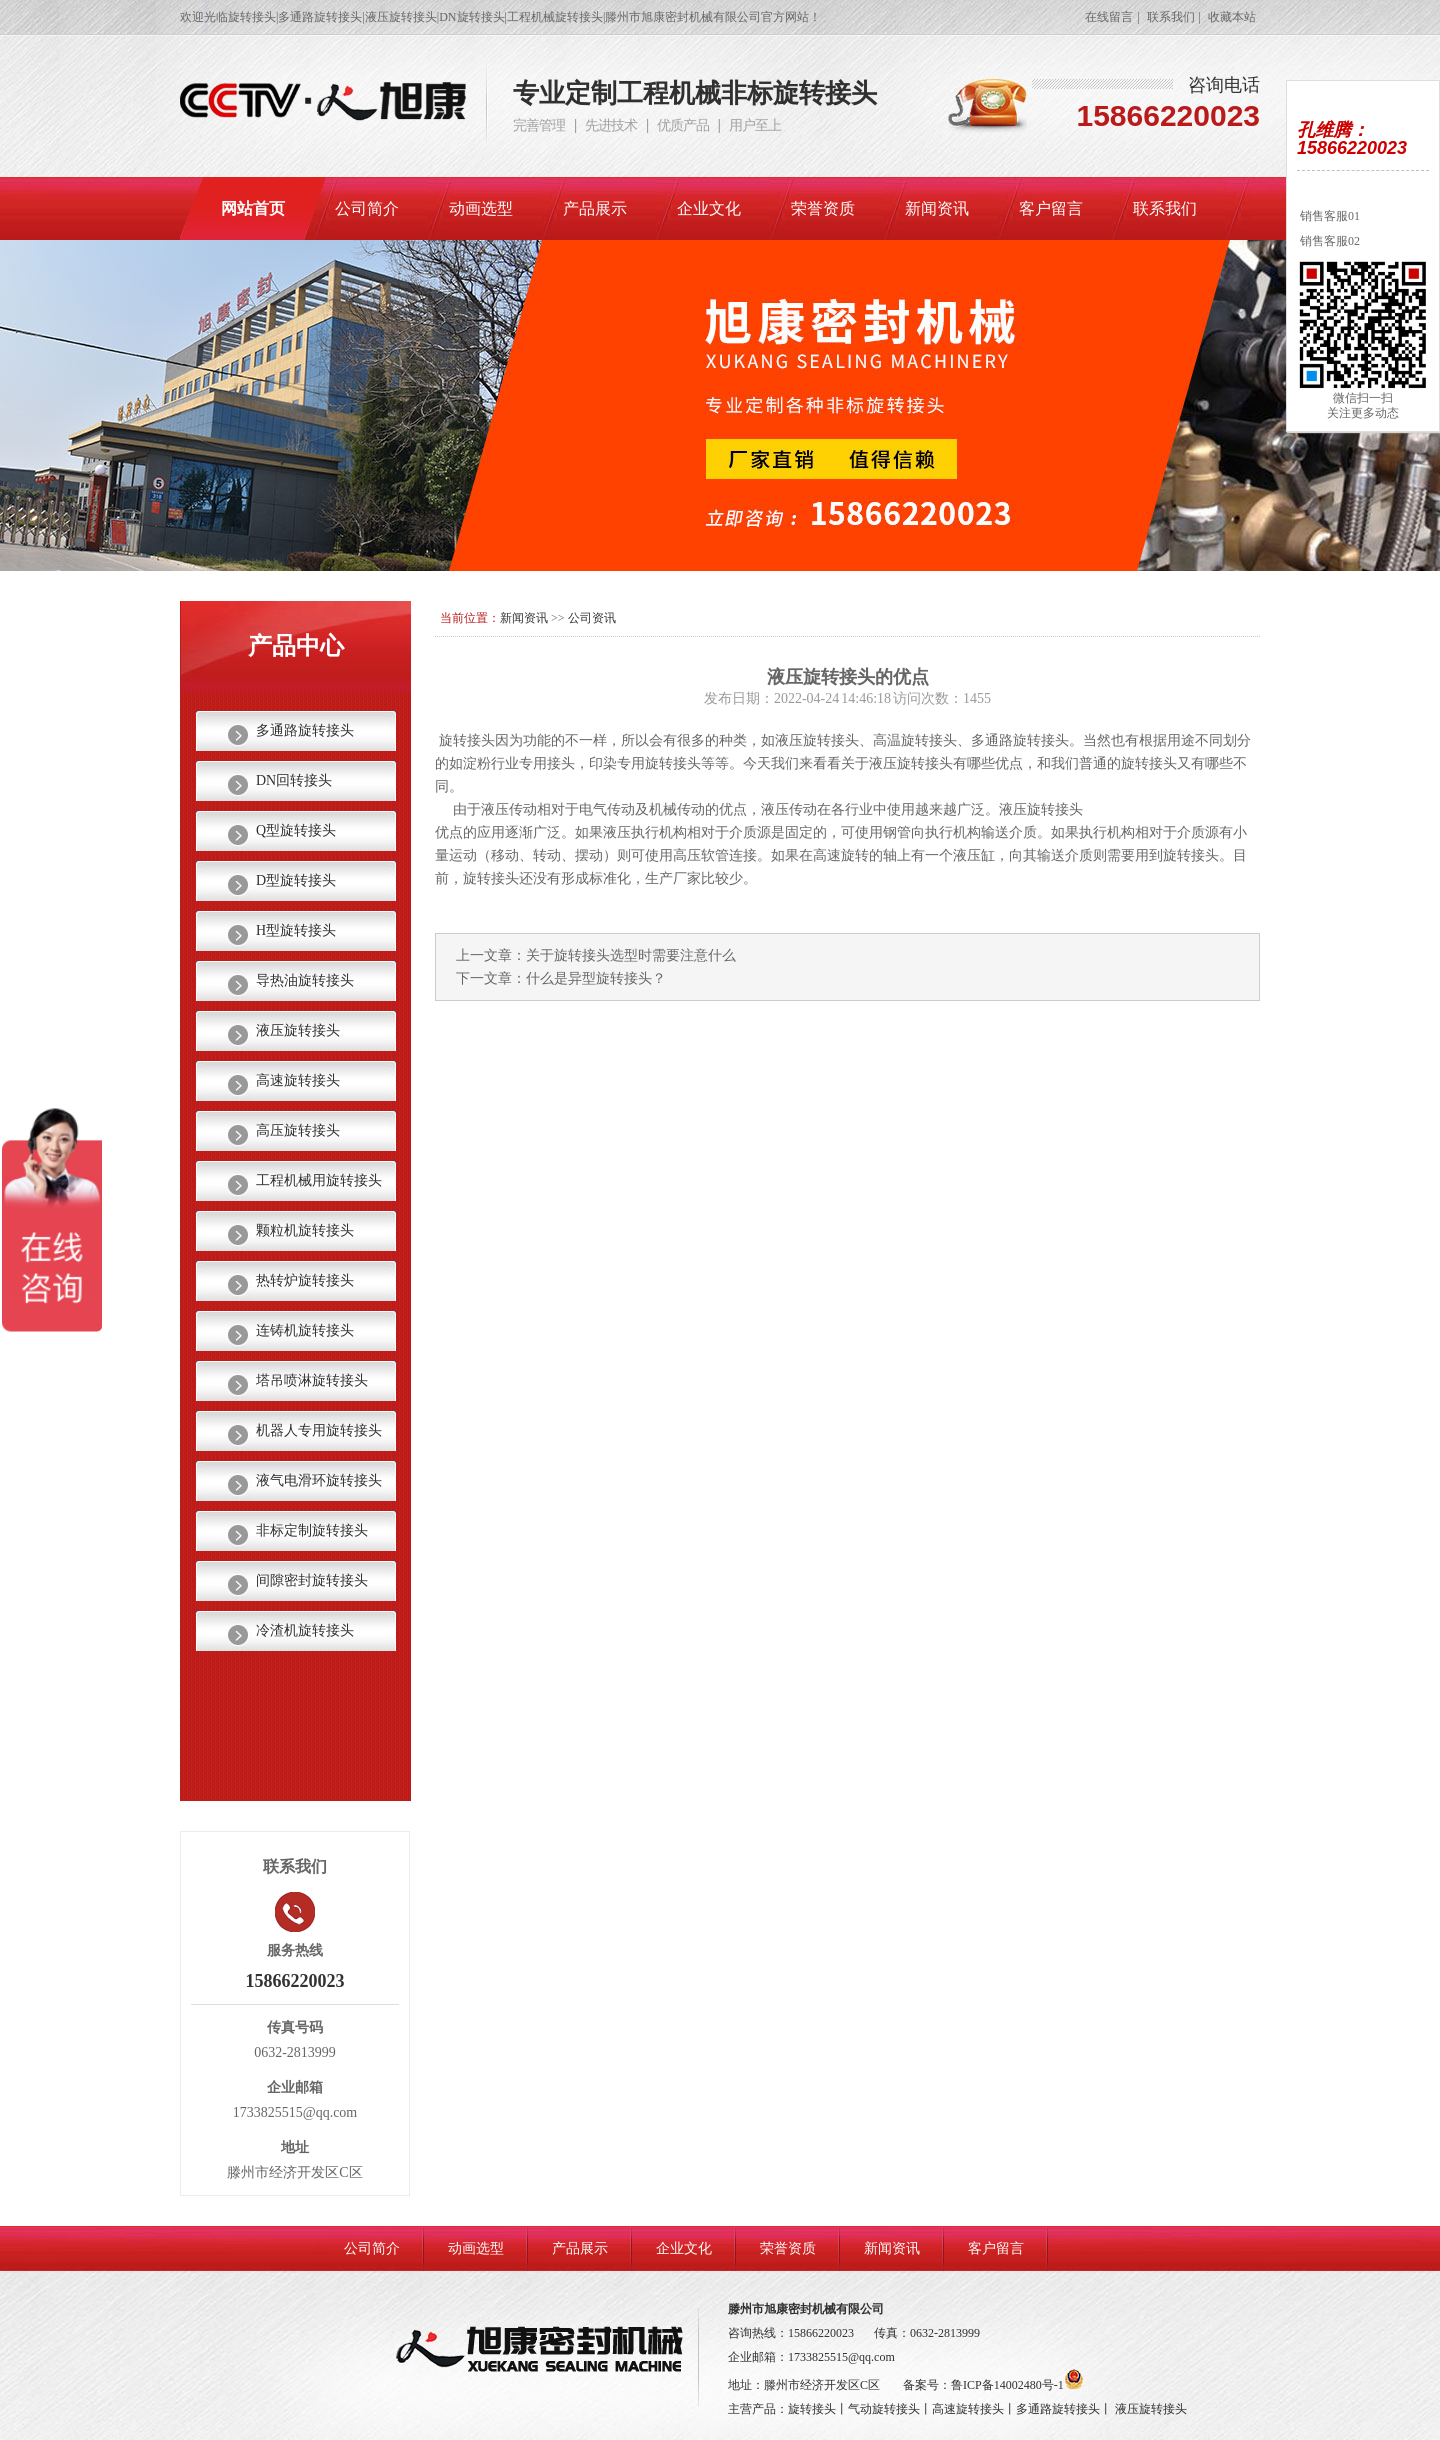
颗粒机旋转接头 (305, 1230)
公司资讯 (592, 618)
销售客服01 (1328, 216)
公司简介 (367, 208)
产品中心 (296, 646)
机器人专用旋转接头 (319, 1430)
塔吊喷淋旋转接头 (312, 1380)
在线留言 (1109, 17)
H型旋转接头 (296, 930)
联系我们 (1171, 17)
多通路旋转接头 (305, 730)
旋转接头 (812, 2409)
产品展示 (595, 208)
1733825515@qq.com (841, 2357)
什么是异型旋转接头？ (596, 978)
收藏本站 (1232, 17)
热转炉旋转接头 (305, 1280)
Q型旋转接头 (296, 830)
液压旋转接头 (298, 1030)
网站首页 (253, 208)
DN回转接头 (294, 780)
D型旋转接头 (296, 880)
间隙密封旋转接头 (312, 1580)
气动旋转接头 (884, 2409)
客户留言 (1051, 208)
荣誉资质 (823, 208)
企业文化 (709, 208)
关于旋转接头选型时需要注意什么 (631, 955)
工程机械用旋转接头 (319, 1180)
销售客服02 (1328, 241)
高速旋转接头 (298, 1080)
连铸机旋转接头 (305, 1330)
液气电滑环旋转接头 (319, 1480)
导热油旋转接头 (305, 980)
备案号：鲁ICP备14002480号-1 (993, 2385)
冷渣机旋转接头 (305, 1630)
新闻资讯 (937, 208)
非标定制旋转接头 (312, 1530)
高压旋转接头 (298, 1130)
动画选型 (481, 208)
